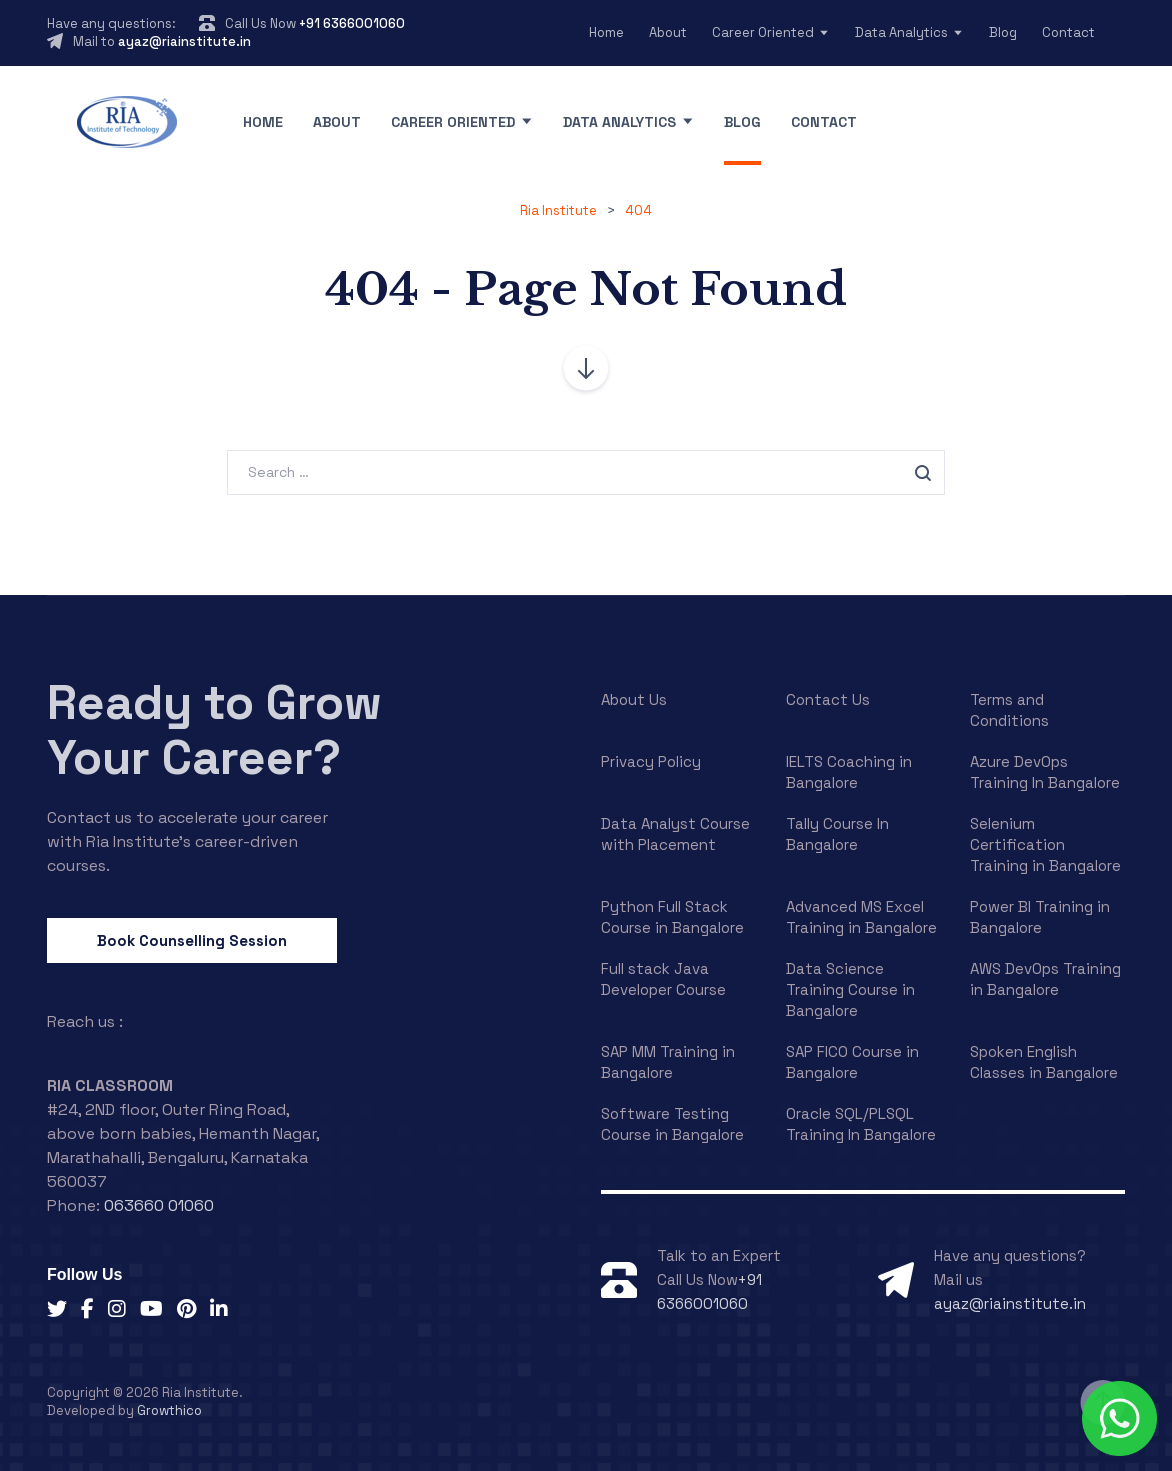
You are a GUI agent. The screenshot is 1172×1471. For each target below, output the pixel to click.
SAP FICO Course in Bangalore (852, 1062)
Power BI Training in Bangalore (1040, 917)
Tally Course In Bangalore (837, 834)
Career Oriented (763, 32)
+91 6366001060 (352, 23)
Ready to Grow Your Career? (214, 730)
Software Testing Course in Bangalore (672, 1124)
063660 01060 (159, 1205)
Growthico (169, 1410)
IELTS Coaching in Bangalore (849, 772)
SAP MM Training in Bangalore (668, 1062)
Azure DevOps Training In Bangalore (1045, 772)
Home (606, 32)
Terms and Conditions (1009, 710)
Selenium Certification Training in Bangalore (1045, 844)
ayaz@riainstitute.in (184, 41)
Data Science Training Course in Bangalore (850, 989)
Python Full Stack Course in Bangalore (672, 917)
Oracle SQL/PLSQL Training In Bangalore (861, 1124)
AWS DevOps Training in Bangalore (1045, 979)
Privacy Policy (651, 761)
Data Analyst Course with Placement (675, 834)
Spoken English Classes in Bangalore (1044, 1062)
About (668, 32)
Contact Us (828, 699)
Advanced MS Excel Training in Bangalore (861, 917)
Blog (1003, 32)
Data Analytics (901, 32)
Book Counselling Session (192, 940)
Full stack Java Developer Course (663, 979)
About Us (634, 699)
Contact (1068, 32)
